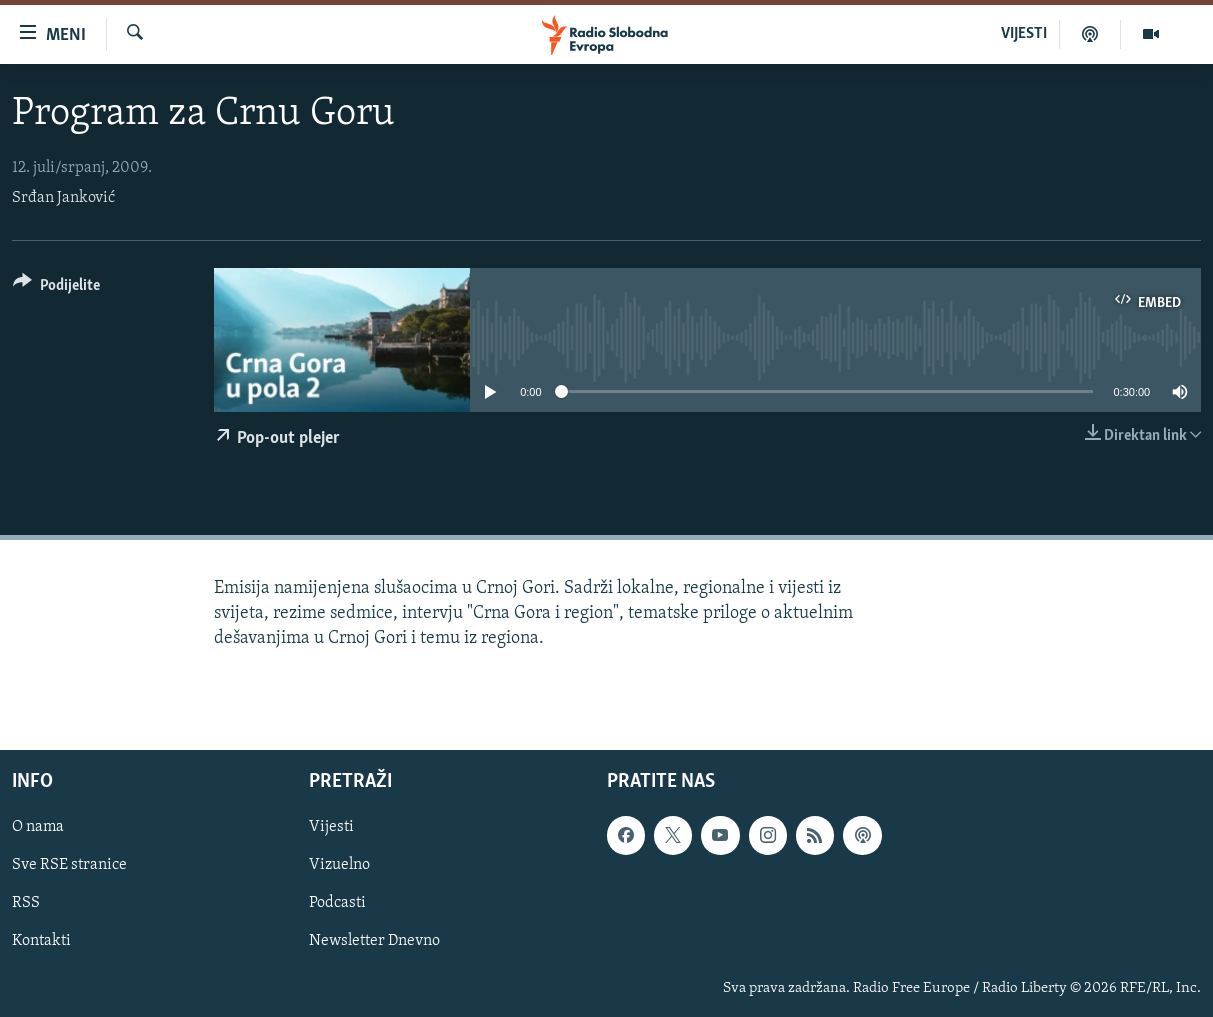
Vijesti (331, 827)
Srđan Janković (63, 198)
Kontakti (41, 941)
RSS (26, 903)
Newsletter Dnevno (374, 941)
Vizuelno (339, 865)
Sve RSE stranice (69, 865)
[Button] (56, 288)
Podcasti (337, 903)
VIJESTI (1024, 34)
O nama (38, 827)
